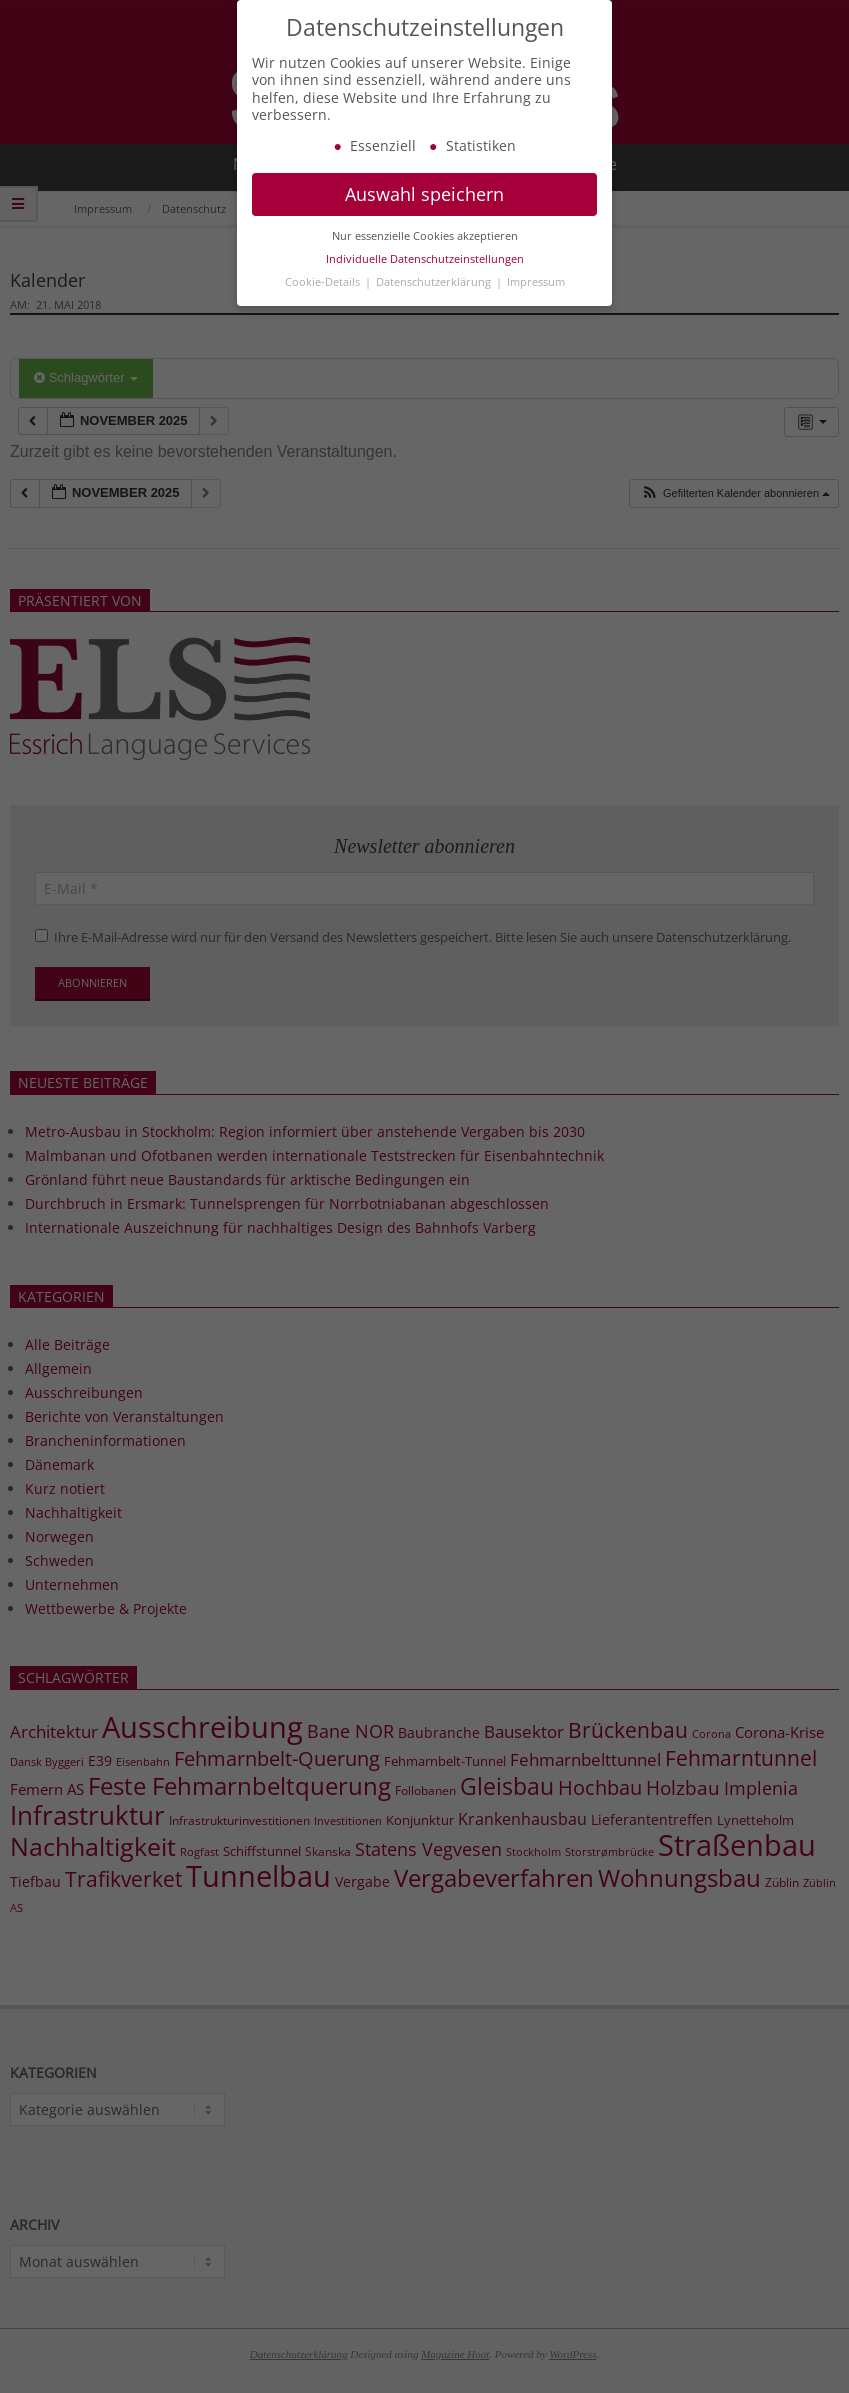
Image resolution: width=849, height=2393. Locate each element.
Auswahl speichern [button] (424, 215)
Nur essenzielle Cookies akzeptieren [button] (425, 256)
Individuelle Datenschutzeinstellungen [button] (425, 279)
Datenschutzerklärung (435, 302)
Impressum (536, 302)
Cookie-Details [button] (324, 302)
